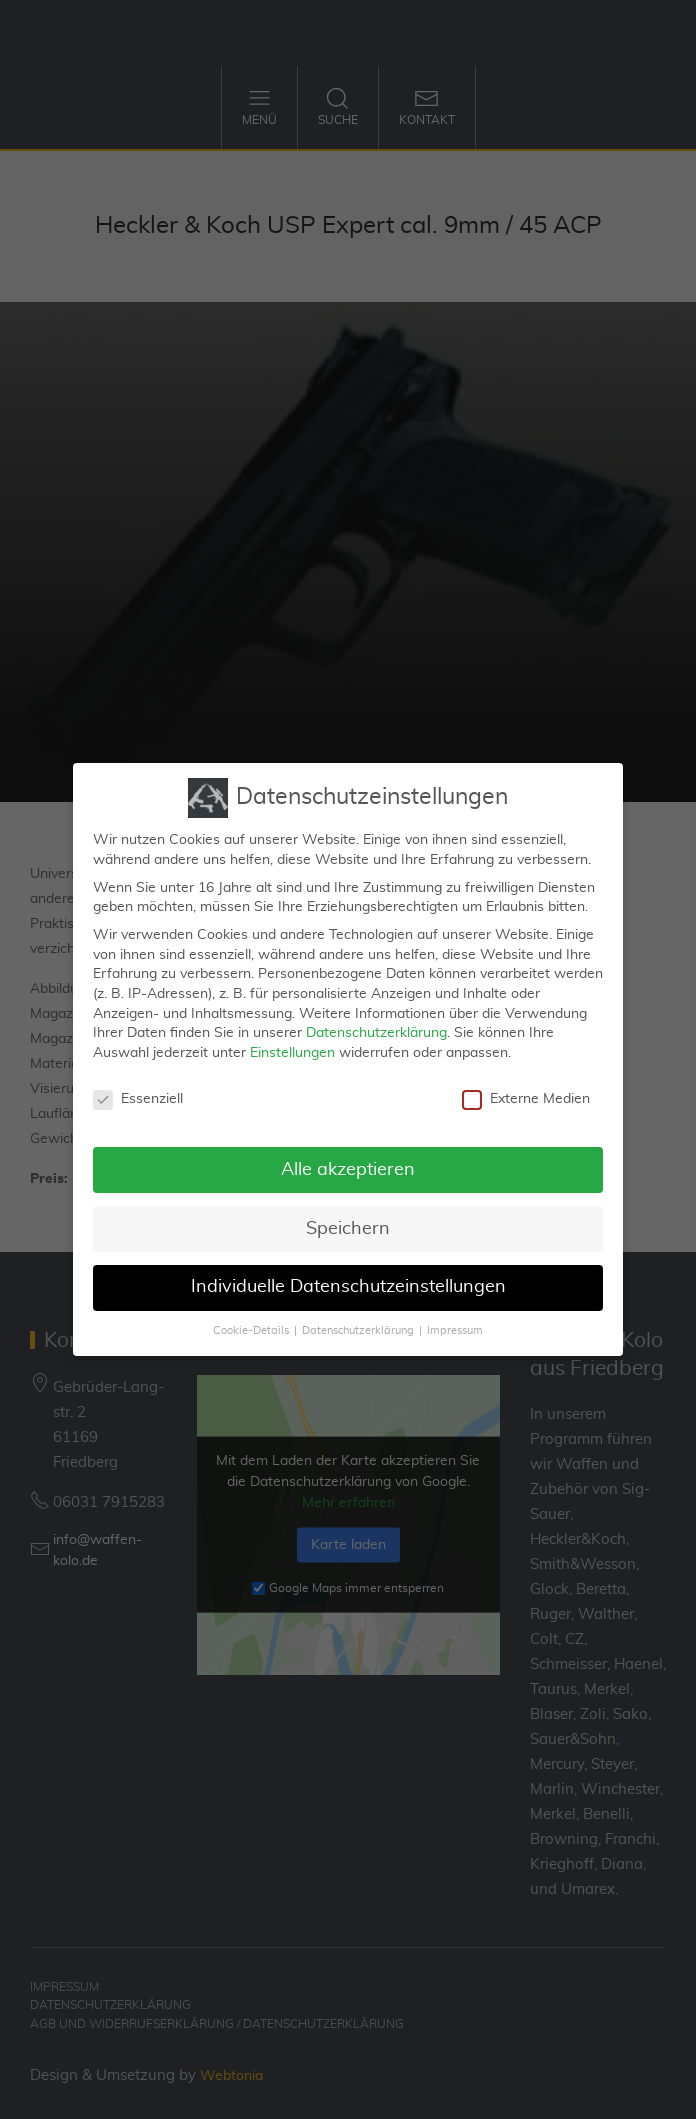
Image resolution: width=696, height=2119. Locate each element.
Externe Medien (526, 1089)
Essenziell (138, 1089)
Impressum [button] (455, 1322)
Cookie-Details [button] (251, 1322)
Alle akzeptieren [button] (348, 1160)
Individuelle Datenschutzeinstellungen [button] (348, 1278)
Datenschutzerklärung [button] (358, 1322)
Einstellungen (292, 1043)
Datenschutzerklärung (376, 1023)
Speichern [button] (348, 1219)
